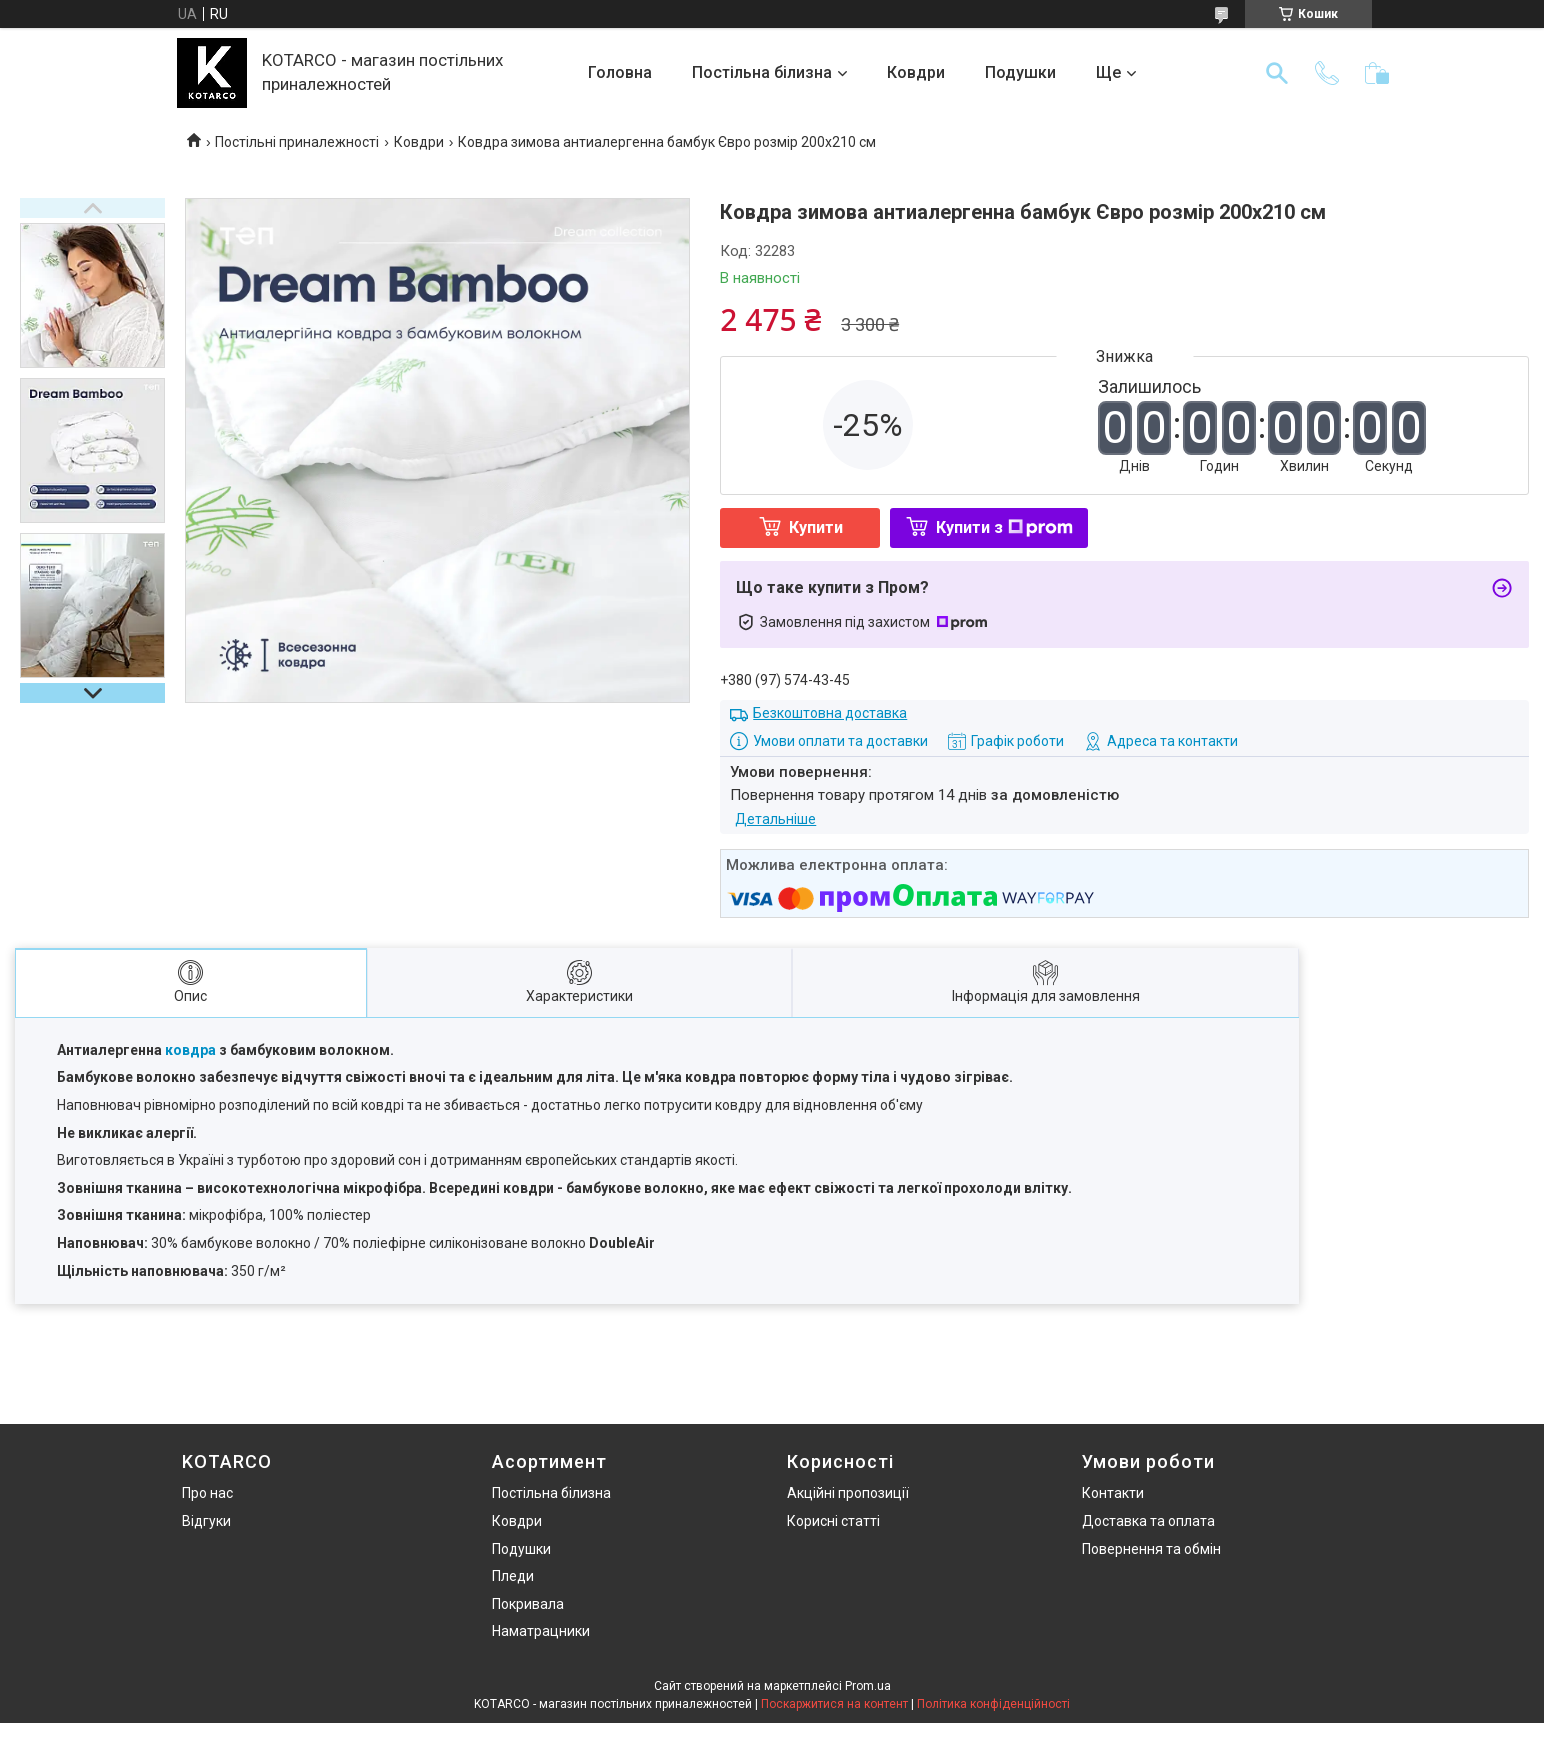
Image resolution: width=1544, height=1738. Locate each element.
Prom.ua (868, 1686)
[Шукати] (1277, 73)
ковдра (190, 1050)
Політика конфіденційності (993, 1704)
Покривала (528, 1604)
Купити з (1004, 527)
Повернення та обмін (1151, 1549)
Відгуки (206, 1521)
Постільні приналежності (297, 142)
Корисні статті (833, 1521)
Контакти (1113, 1493)
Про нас (207, 1493)
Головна (620, 72)
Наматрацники (541, 1631)
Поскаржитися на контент (834, 1704)
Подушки (1020, 72)
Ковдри (916, 72)
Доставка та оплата (1148, 1521)
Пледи (513, 1576)
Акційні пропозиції (848, 1493)
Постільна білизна (762, 72)
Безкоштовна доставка (830, 713)
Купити (816, 527)
